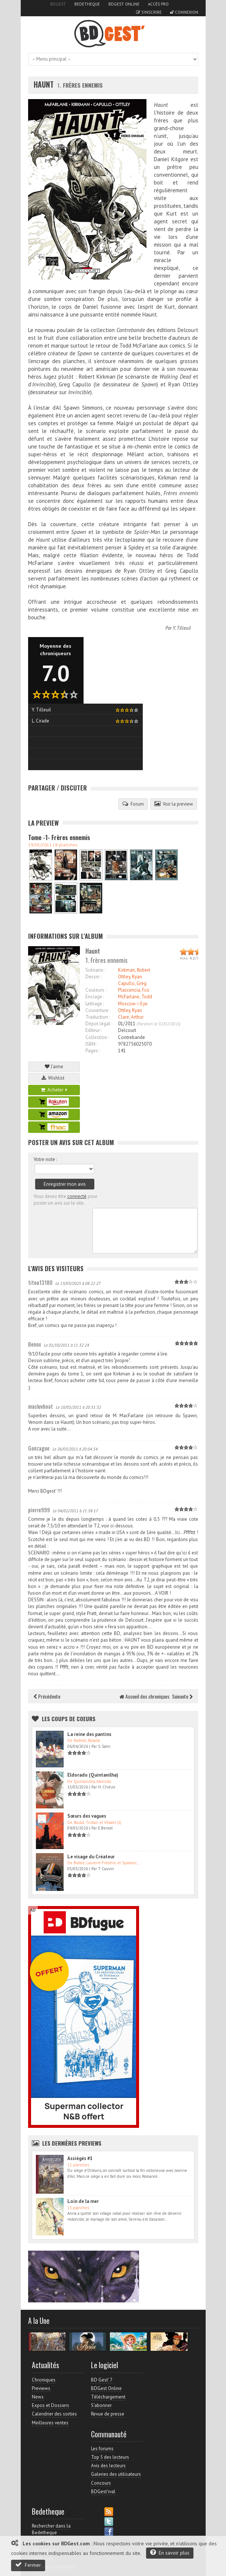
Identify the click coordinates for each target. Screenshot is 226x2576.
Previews (41, 2388)
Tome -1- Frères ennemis (59, 837)
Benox (34, 1344)
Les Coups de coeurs (68, 1718)
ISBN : (91, 1044)
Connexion (184, 12)
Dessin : (93, 977)
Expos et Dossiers (50, 2405)
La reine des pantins (89, 1734)
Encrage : (94, 996)
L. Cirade (40, 721)
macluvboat (40, 1406)
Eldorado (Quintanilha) (92, 1775)
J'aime (54, 1066)
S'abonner (101, 2405)
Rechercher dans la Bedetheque (51, 2529)
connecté (77, 1196)
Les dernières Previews (71, 2143)
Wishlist (54, 1078)
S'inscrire (149, 12)
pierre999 (39, 1510)
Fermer (28, 2564)
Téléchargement (108, 2397)
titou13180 (40, 1282)
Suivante (182, 1696)
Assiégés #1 (79, 2158)
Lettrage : (94, 1004)
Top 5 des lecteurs (110, 2457)
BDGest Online (123, 4)
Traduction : (97, 1017)
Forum (133, 803)
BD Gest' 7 (101, 2380)
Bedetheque (87, 4)
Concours (101, 2483)
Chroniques (43, 2380)
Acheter (54, 1090)
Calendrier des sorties (54, 2414)
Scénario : (95, 970)
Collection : (97, 1037)
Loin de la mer (83, 2201)
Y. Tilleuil (182, 628)
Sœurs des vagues (86, 1816)
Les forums (102, 2448)
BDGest (58, 4)
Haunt (44, 84)
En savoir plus (169, 2552)
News (38, 2397)
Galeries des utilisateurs (116, 2474)
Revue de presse (107, 2414)
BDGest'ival (103, 2491)
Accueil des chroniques (144, 1696)
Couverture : (97, 1010)
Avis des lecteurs (108, 2465)
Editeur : (93, 1030)
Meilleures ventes (50, 2423)
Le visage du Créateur (91, 1857)
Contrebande (131, 1037)
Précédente (47, 1696)
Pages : (92, 1050)
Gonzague (39, 1448)
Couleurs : (95, 990)
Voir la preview (173, 803)
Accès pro (158, 4)
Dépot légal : (98, 1023)
